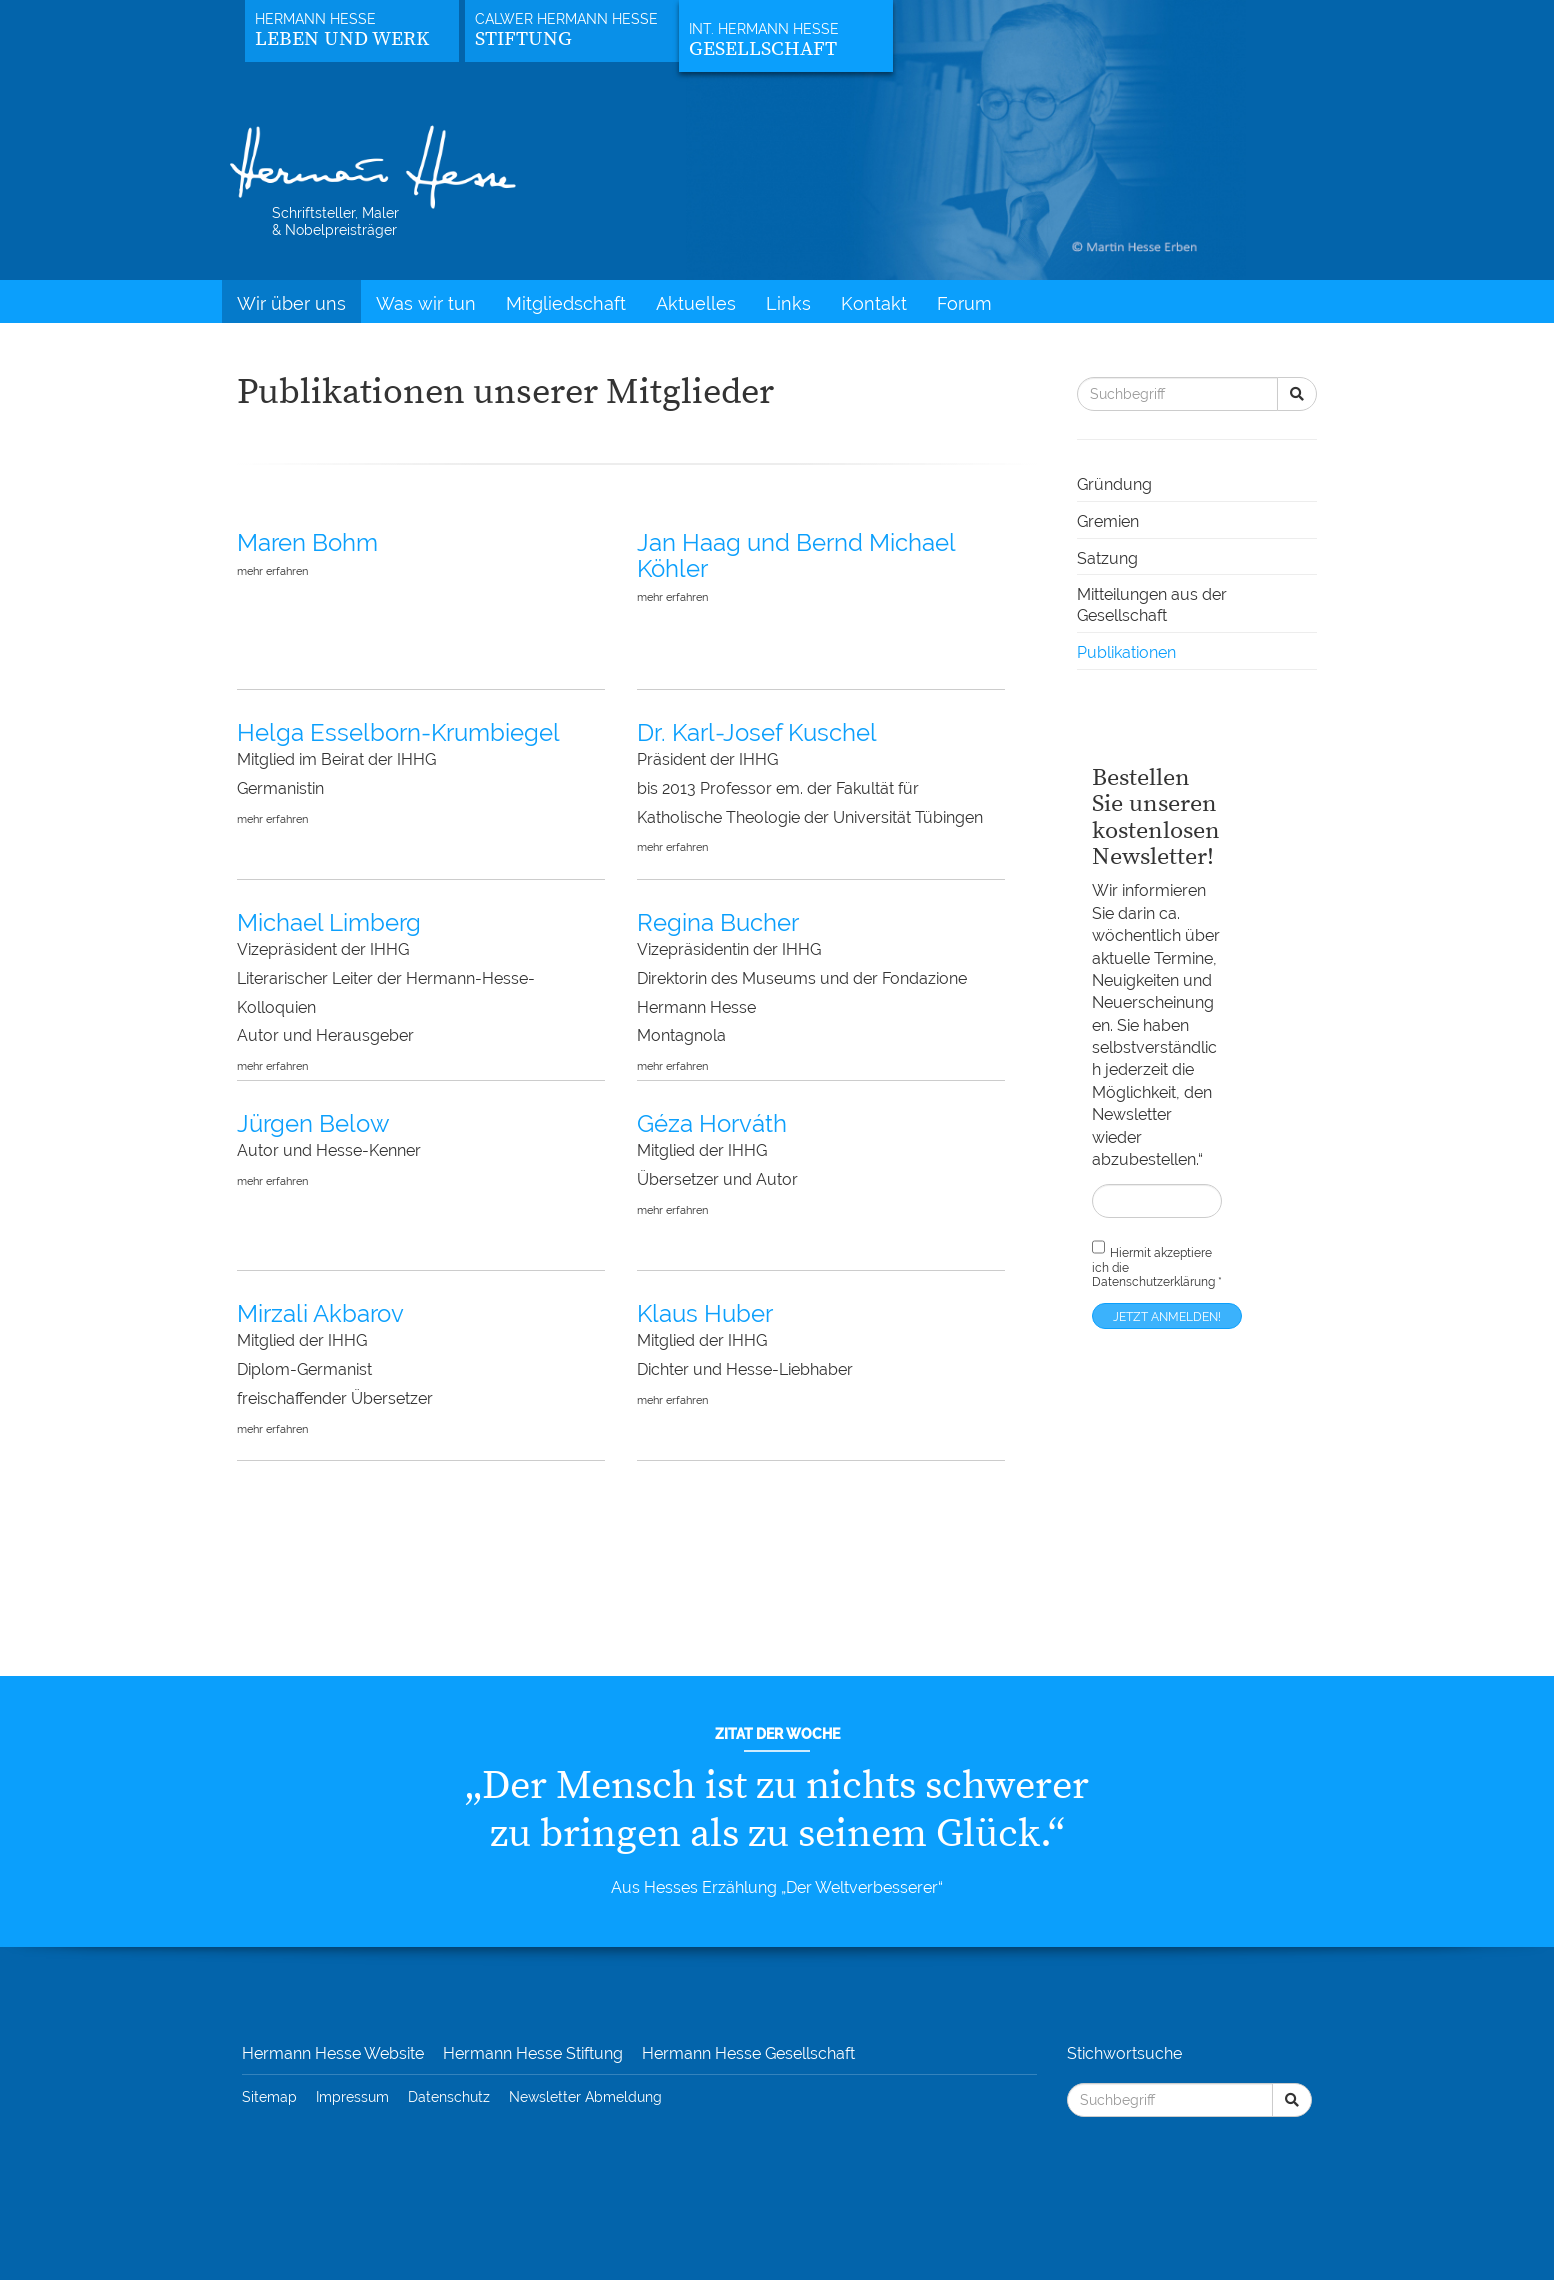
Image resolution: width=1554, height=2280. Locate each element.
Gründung (1114, 484)
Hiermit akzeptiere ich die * (1157, 1263)
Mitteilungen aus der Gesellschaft (1152, 605)
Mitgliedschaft (566, 303)
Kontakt (874, 303)
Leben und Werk (342, 39)
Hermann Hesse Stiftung (533, 2053)
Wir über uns (291, 303)
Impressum (352, 2097)
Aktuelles (696, 303)
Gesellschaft (763, 49)
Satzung (1107, 558)
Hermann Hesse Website (333, 2053)
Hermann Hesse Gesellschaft (748, 2053)
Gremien (1108, 521)
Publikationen (1126, 652)
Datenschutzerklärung (1153, 1282)
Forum (964, 303)
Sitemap (269, 2097)
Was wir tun (426, 303)
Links (788, 303)
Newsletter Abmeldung (585, 2097)
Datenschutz (449, 2097)
